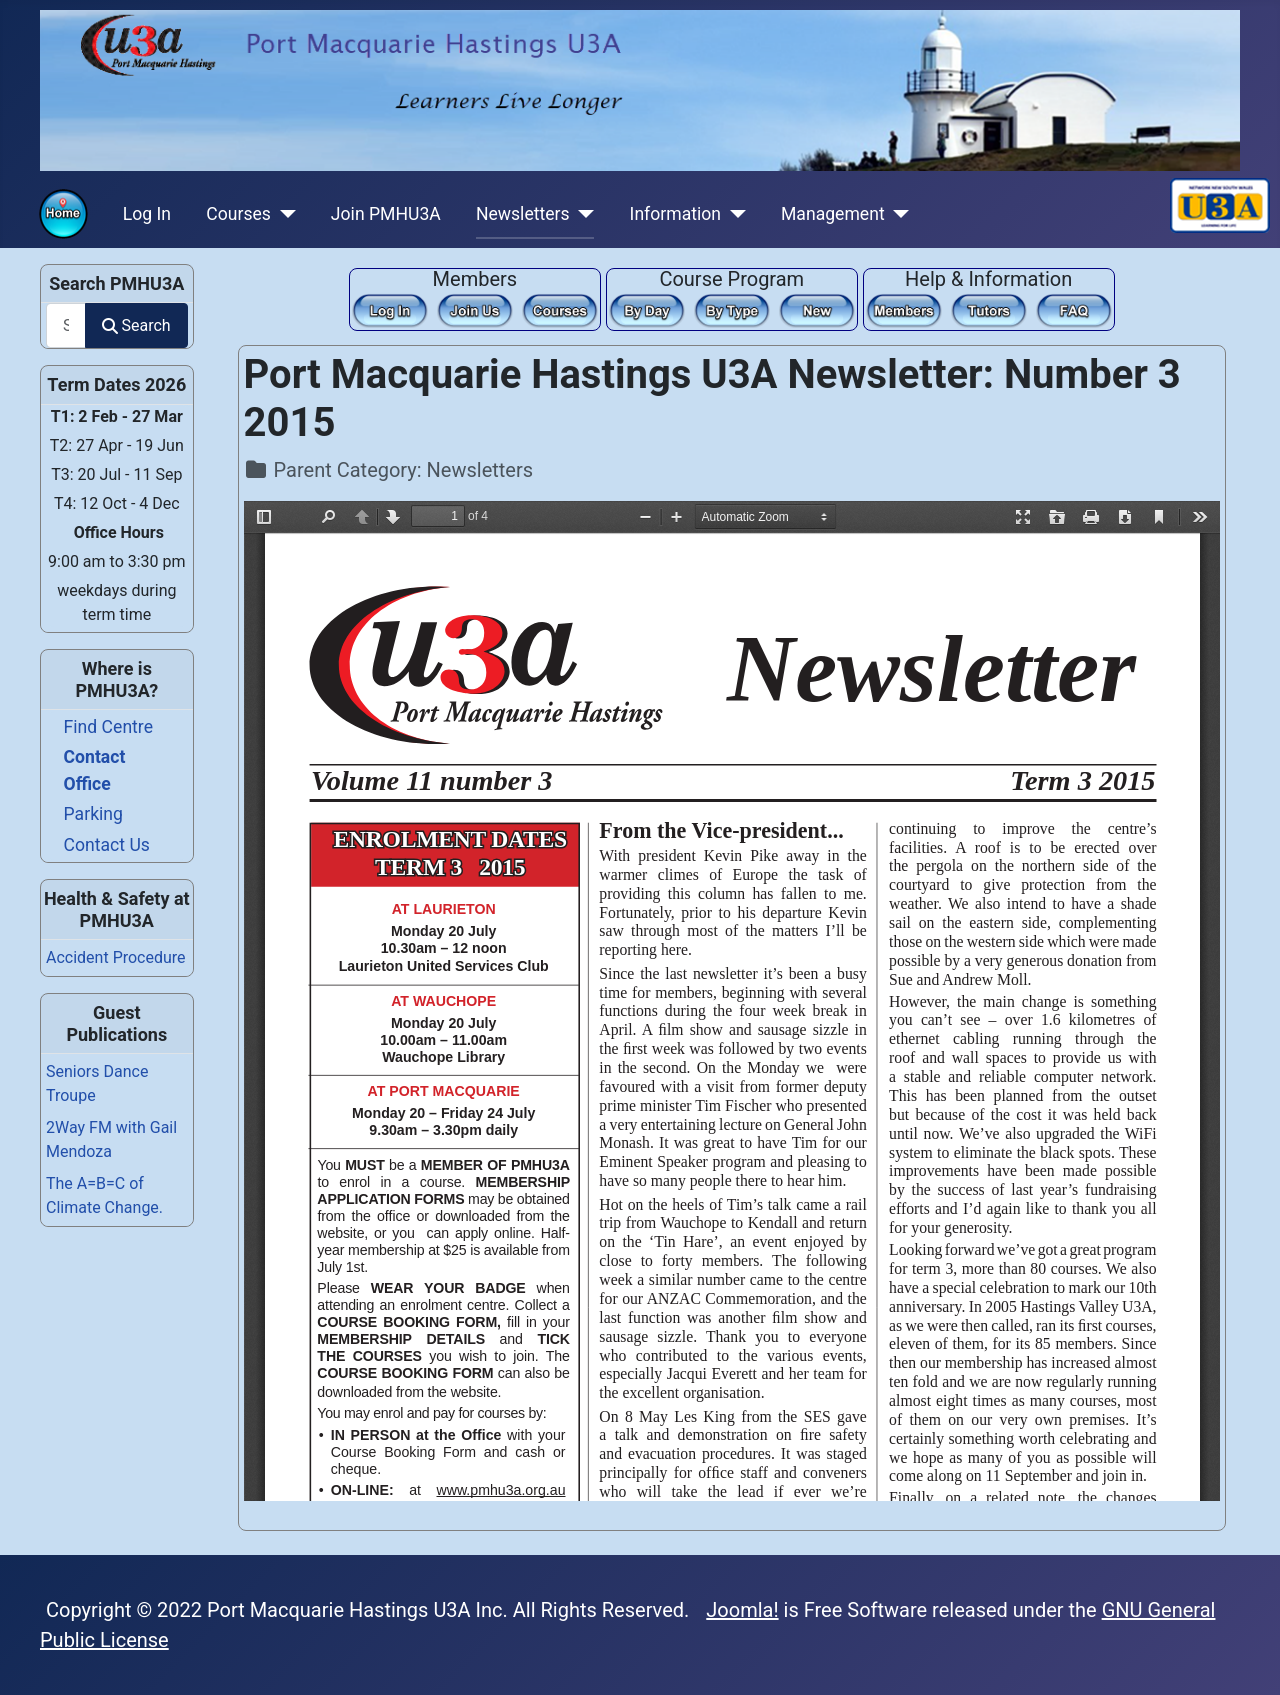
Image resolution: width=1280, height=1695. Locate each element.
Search (136, 325)
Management (833, 214)
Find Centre (108, 727)
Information (675, 214)
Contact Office (95, 770)
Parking (93, 814)
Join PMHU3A (386, 214)
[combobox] (66, 325)
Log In (147, 214)
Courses (238, 214)
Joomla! (742, 1610)
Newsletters (523, 214)
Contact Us (107, 845)
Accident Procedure (116, 957)
